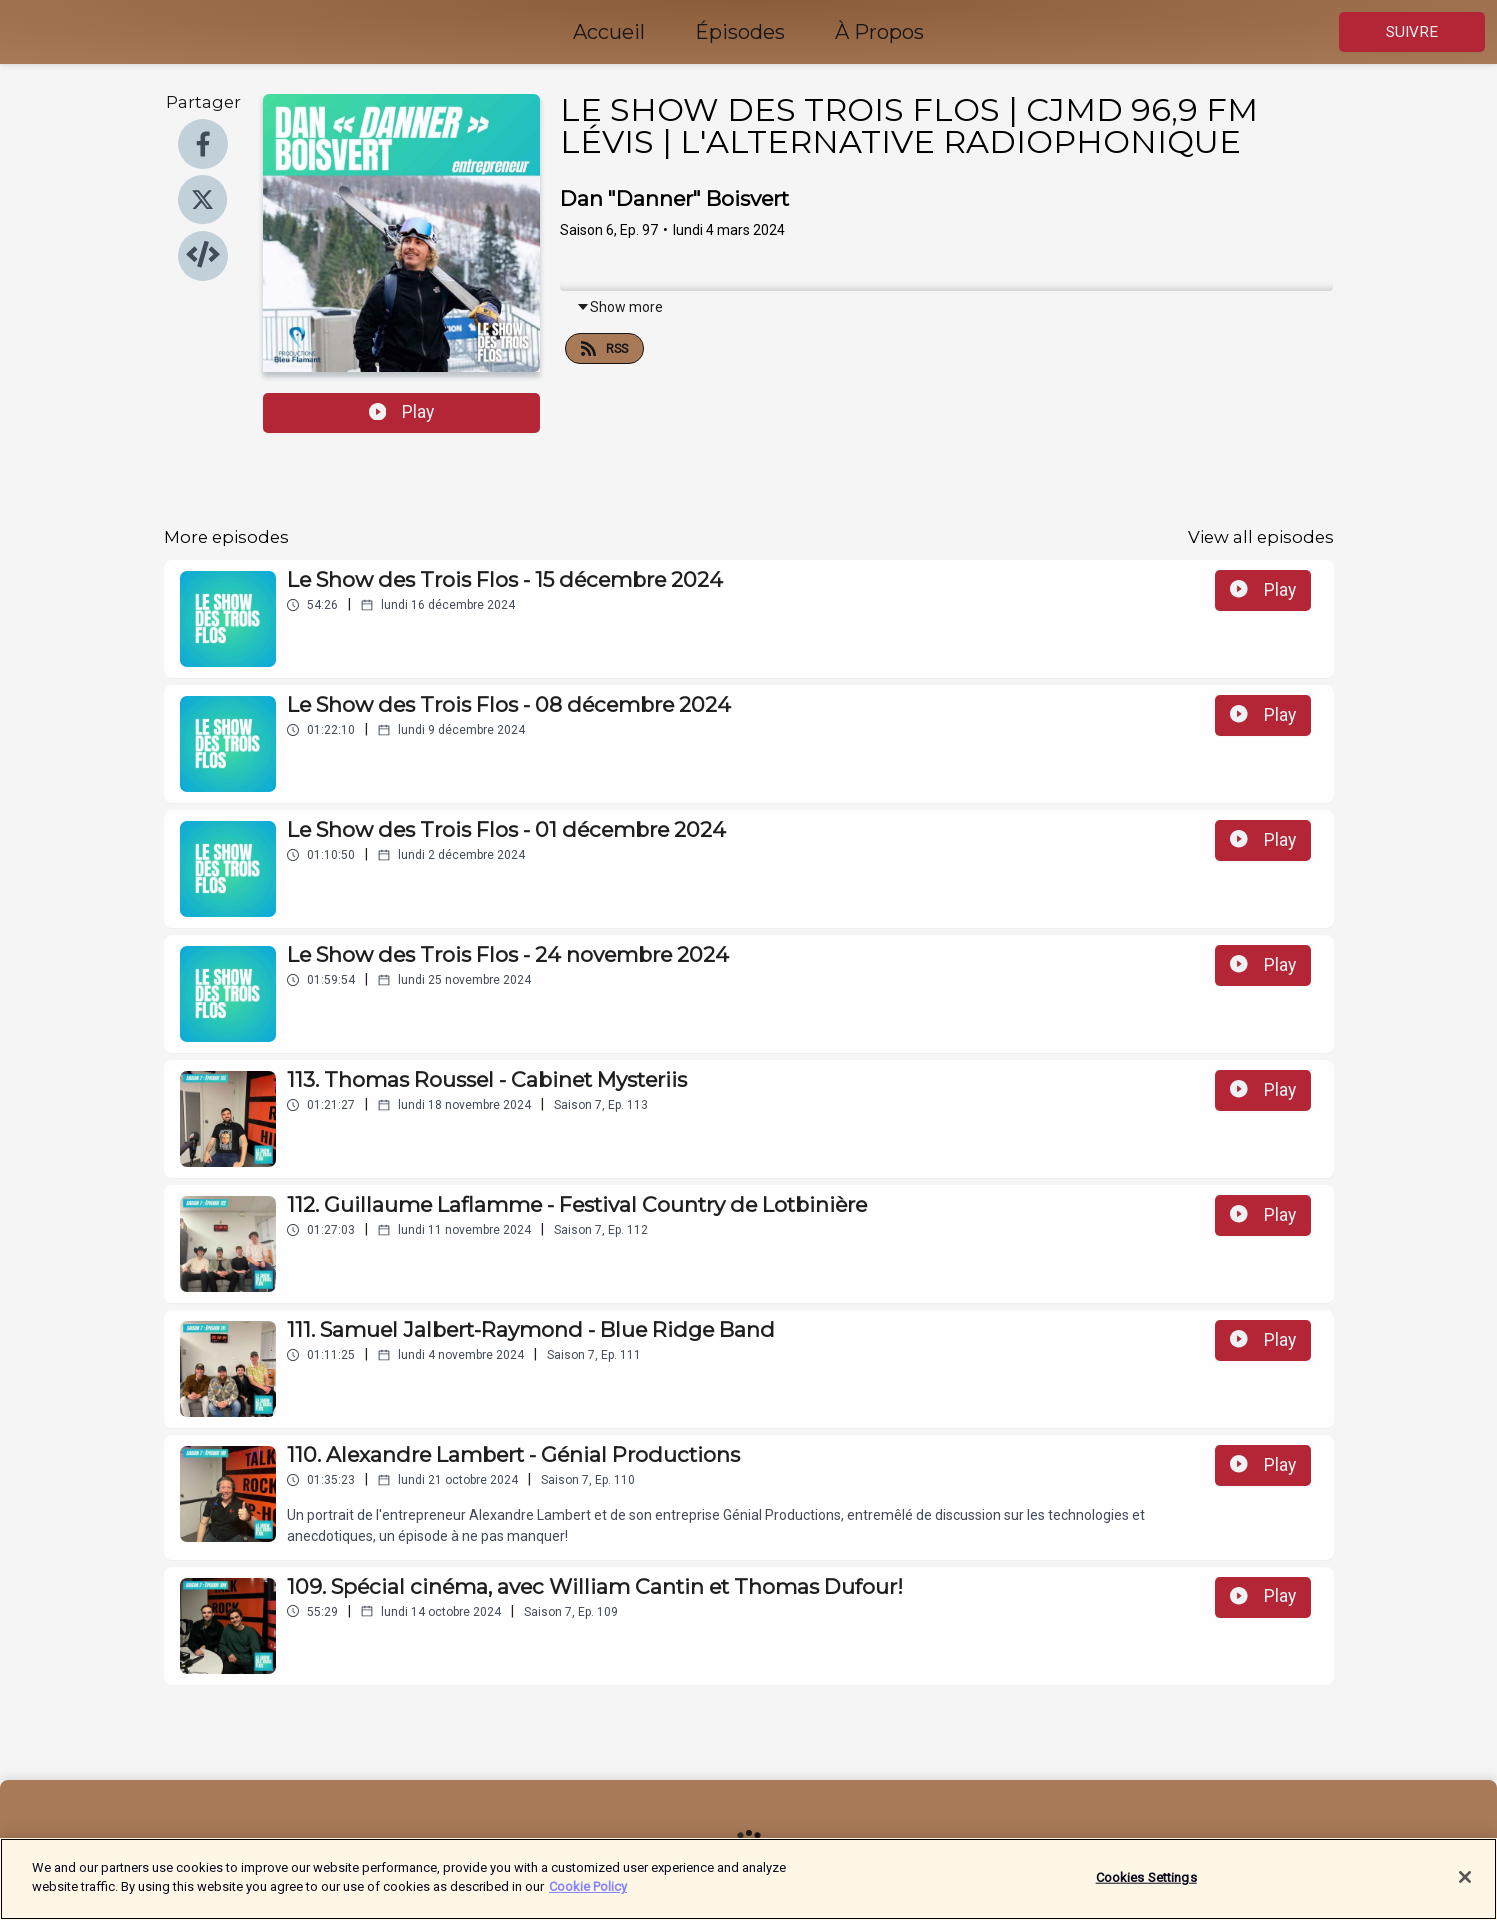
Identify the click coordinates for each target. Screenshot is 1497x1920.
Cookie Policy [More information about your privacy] (588, 1894)
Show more (619, 307)
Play (402, 412)
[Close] (1465, 1884)
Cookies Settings (1146, 1884)
